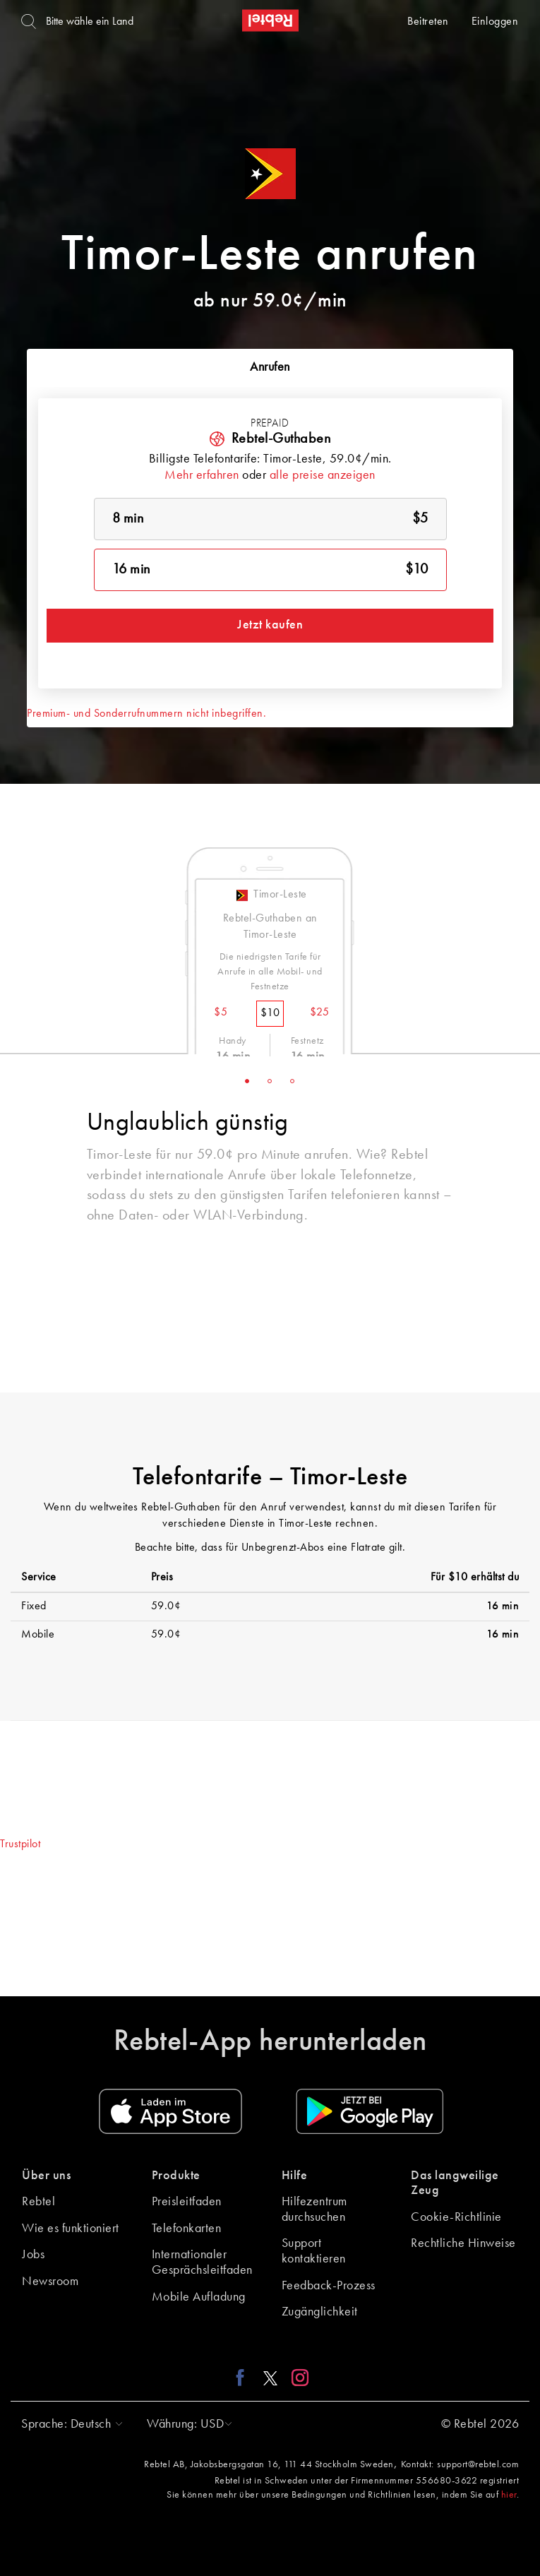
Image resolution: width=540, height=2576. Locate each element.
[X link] (270, 2377)
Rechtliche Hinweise (463, 2243)
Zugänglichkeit (320, 2312)
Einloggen (495, 22)
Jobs (33, 2254)
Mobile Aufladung (199, 2297)
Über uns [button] (46, 2175)
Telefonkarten (187, 2228)
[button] (68, 2424)
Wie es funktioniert (70, 2228)
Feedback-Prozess (329, 2285)
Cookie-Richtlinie (456, 2217)
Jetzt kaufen (270, 625)
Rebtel (38, 2201)
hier (509, 2495)
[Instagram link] (296, 2377)
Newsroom (50, 2281)
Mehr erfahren (201, 475)
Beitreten (428, 22)
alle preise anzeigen (323, 475)
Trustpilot (20, 1844)
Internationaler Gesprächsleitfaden (202, 2262)
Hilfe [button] (295, 2175)
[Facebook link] (244, 2377)
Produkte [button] (176, 2175)
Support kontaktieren (314, 2251)
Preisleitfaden (187, 2201)
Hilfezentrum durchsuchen (314, 2209)
